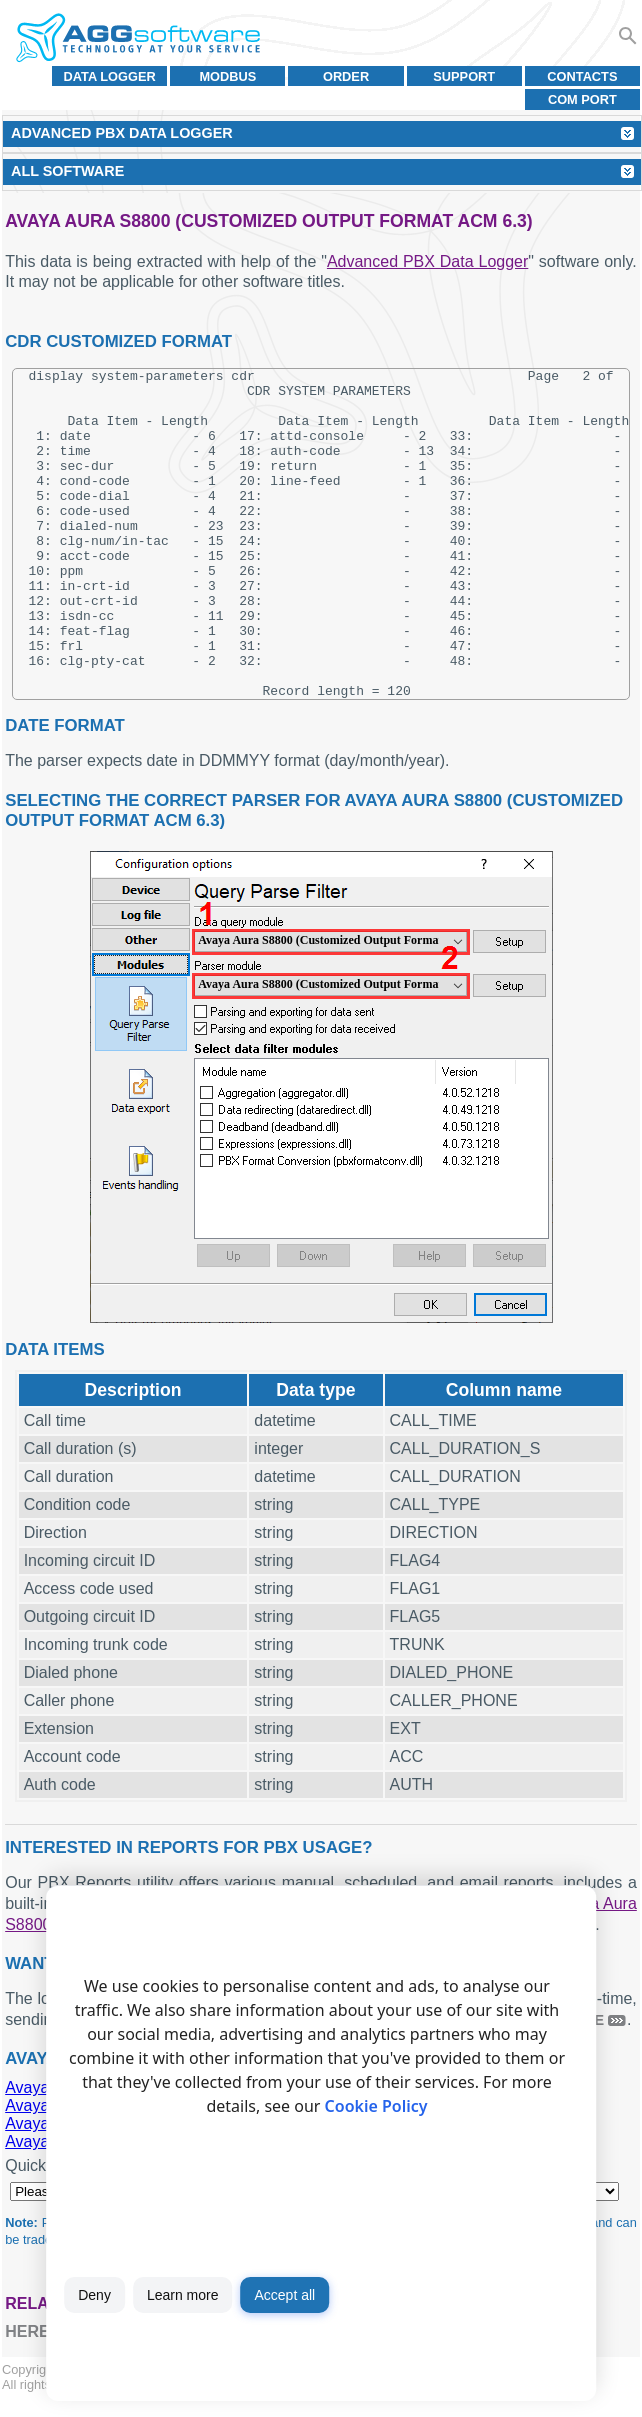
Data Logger (110, 76)
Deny (94, 2295)
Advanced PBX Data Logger (427, 261)
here (27, 2351)
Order (346, 76)
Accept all (284, 2295)
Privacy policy (234, 2404)
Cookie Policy (376, 2106)
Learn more (183, 2295)
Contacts (582, 76)
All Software (67, 171)
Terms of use (147, 2404)
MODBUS (227, 76)
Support (464, 76)
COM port (582, 99)
